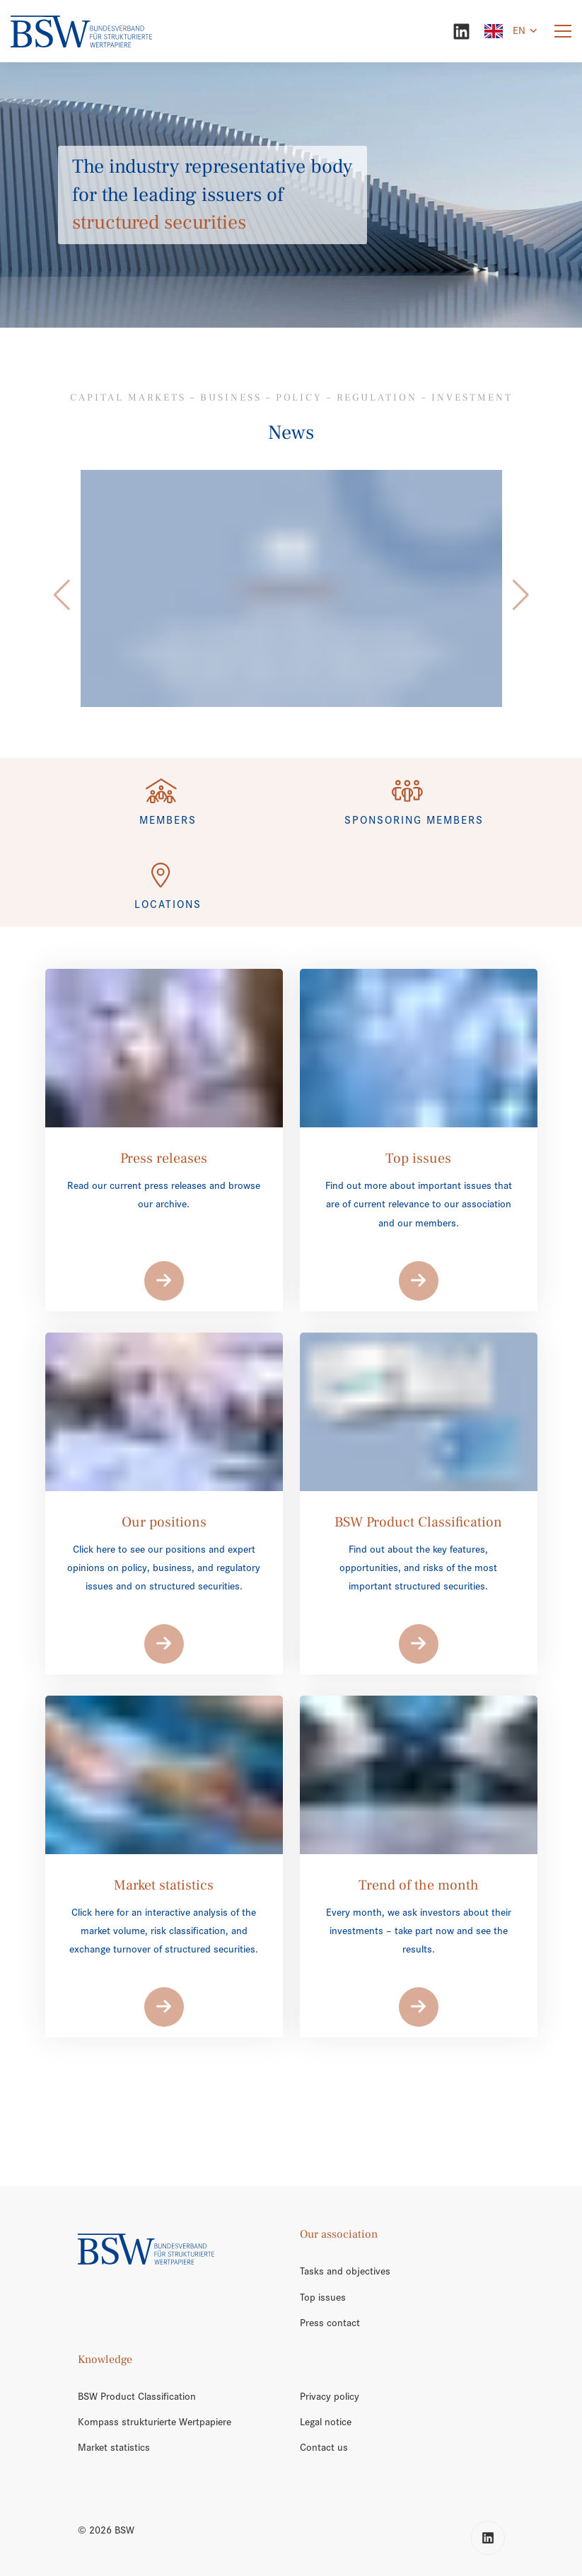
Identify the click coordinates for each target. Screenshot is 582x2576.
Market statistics (114, 2447)
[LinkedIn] (461, 31)
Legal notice (325, 2421)
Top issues (323, 2297)
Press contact (330, 2322)
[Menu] (562, 31)
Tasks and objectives (345, 2271)
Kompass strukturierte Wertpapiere (154, 2421)
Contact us (324, 2447)
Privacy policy (329, 2396)
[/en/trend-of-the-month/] (291, 588)
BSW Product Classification (137, 2396)
